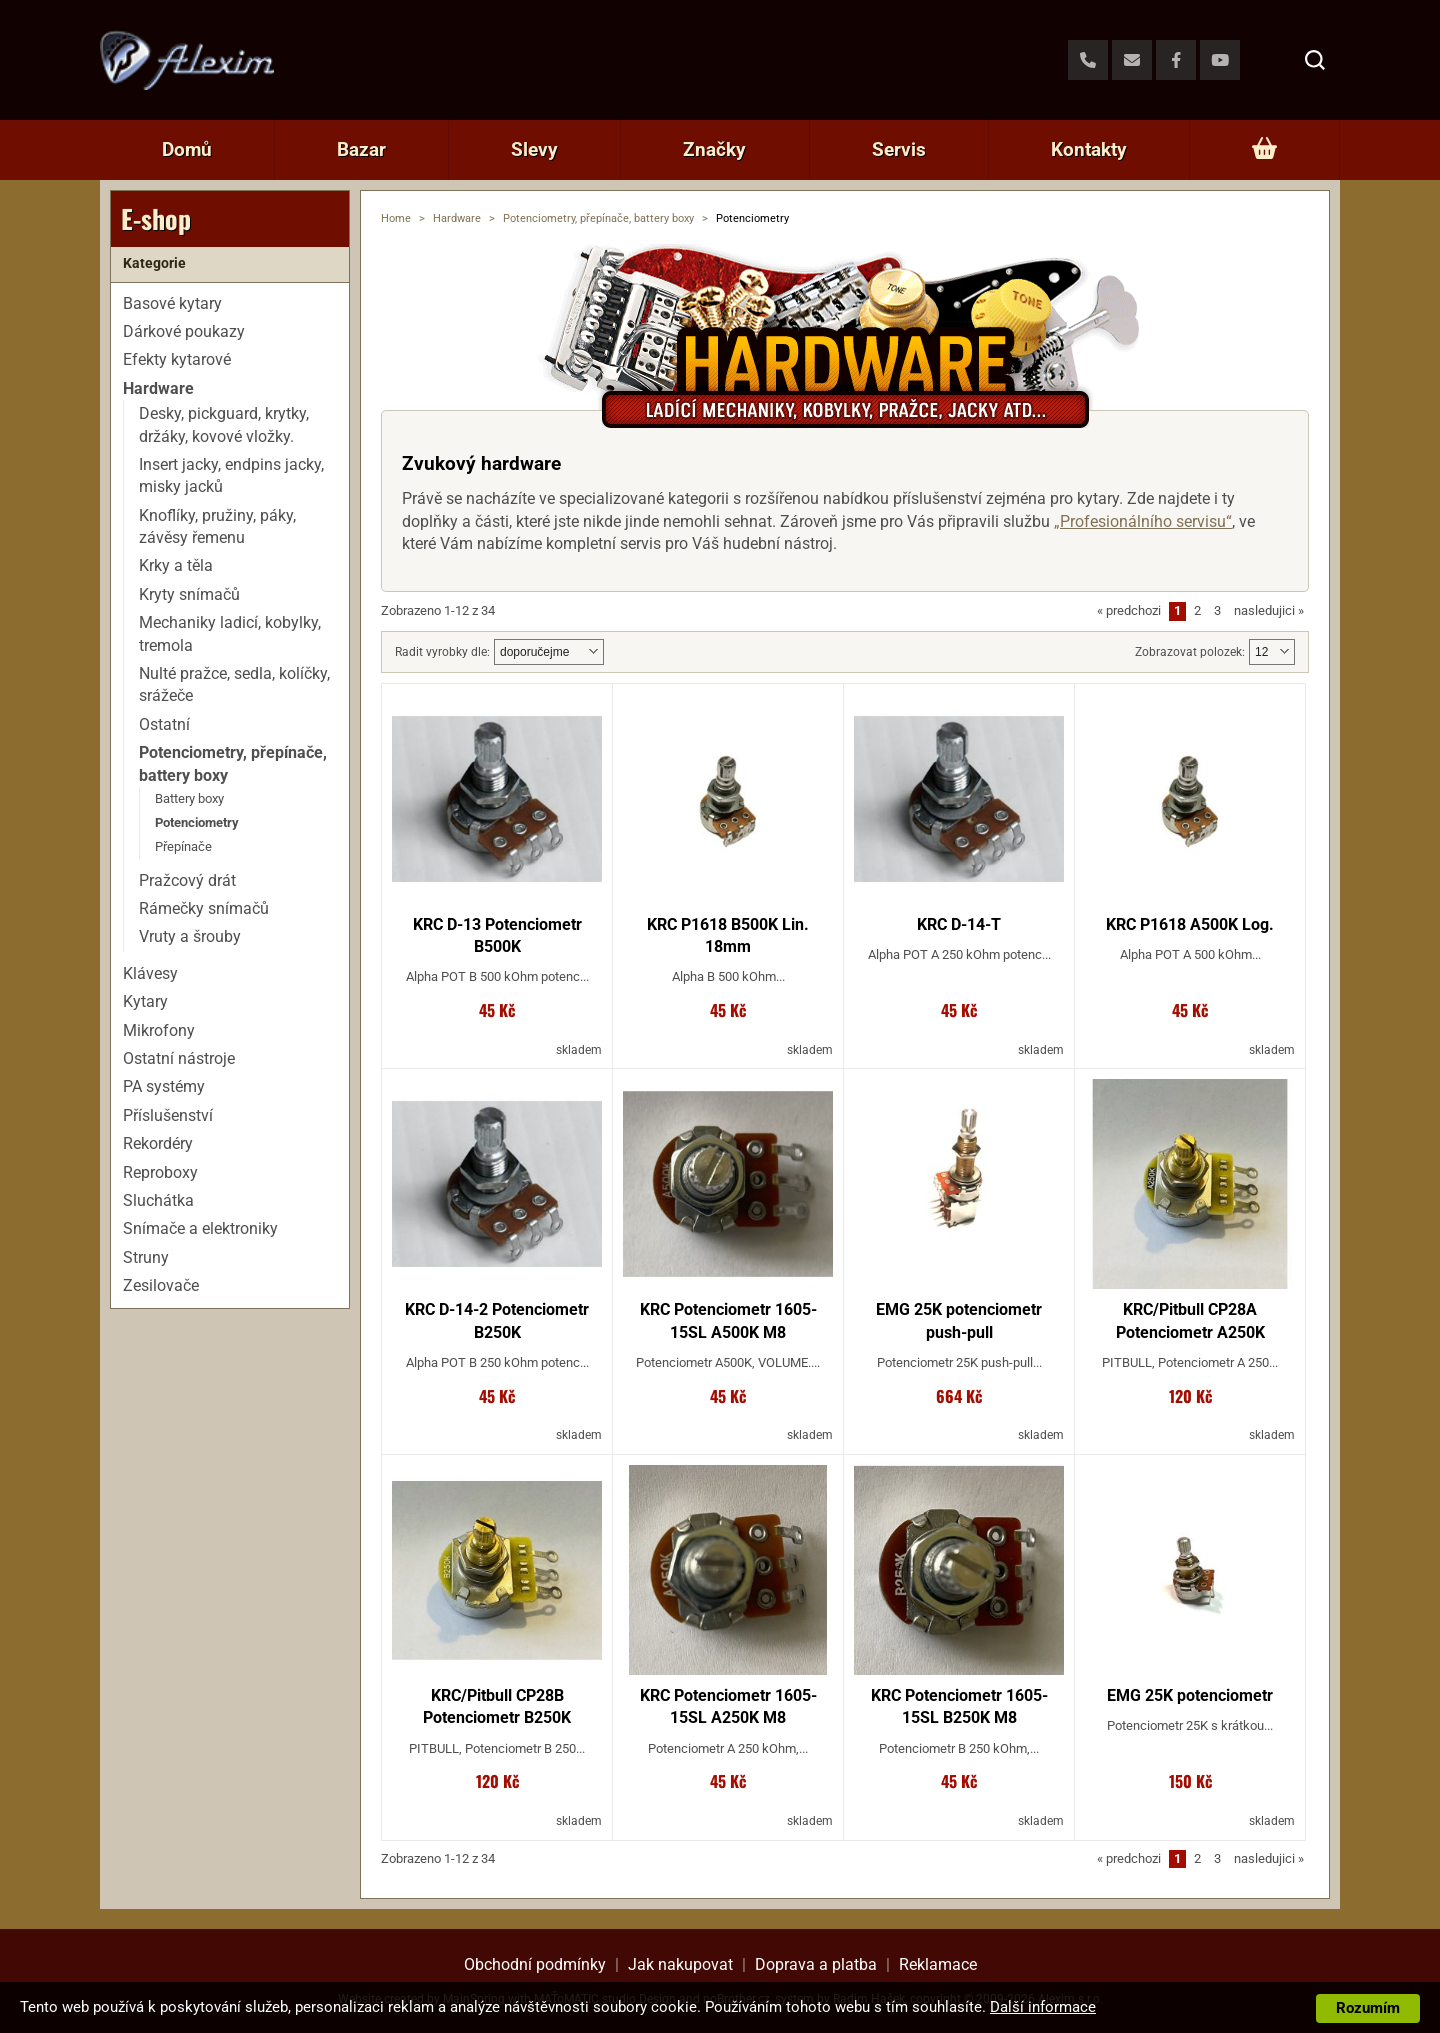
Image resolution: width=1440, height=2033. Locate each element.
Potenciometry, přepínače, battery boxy (598, 218)
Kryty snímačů (189, 594)
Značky (714, 149)
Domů (187, 149)
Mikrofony (159, 1030)
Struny (146, 1257)
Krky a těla (176, 565)
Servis (899, 149)
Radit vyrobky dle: (442, 652)
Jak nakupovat (680, 1964)
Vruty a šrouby (190, 936)
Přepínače (183, 846)
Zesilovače (161, 1285)
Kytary (145, 1001)
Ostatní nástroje (179, 1058)
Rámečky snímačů (204, 908)
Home (396, 218)
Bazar (361, 149)
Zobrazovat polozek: (1190, 652)
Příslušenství (168, 1115)
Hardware (457, 218)
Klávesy (150, 973)
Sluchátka (158, 1200)
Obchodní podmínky (535, 1964)
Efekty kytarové (177, 359)
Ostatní (164, 724)
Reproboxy (160, 1172)
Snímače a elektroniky (200, 1228)
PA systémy (164, 1086)
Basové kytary (172, 303)
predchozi (1129, 610)
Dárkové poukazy (184, 331)
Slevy (534, 149)
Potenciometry (197, 822)
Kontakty (1089, 149)
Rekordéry (158, 1143)
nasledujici (1269, 610)
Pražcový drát (187, 880)
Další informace (1043, 2007)
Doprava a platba (816, 1964)
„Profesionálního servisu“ (1143, 521)
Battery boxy (189, 798)
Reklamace (938, 1964)
